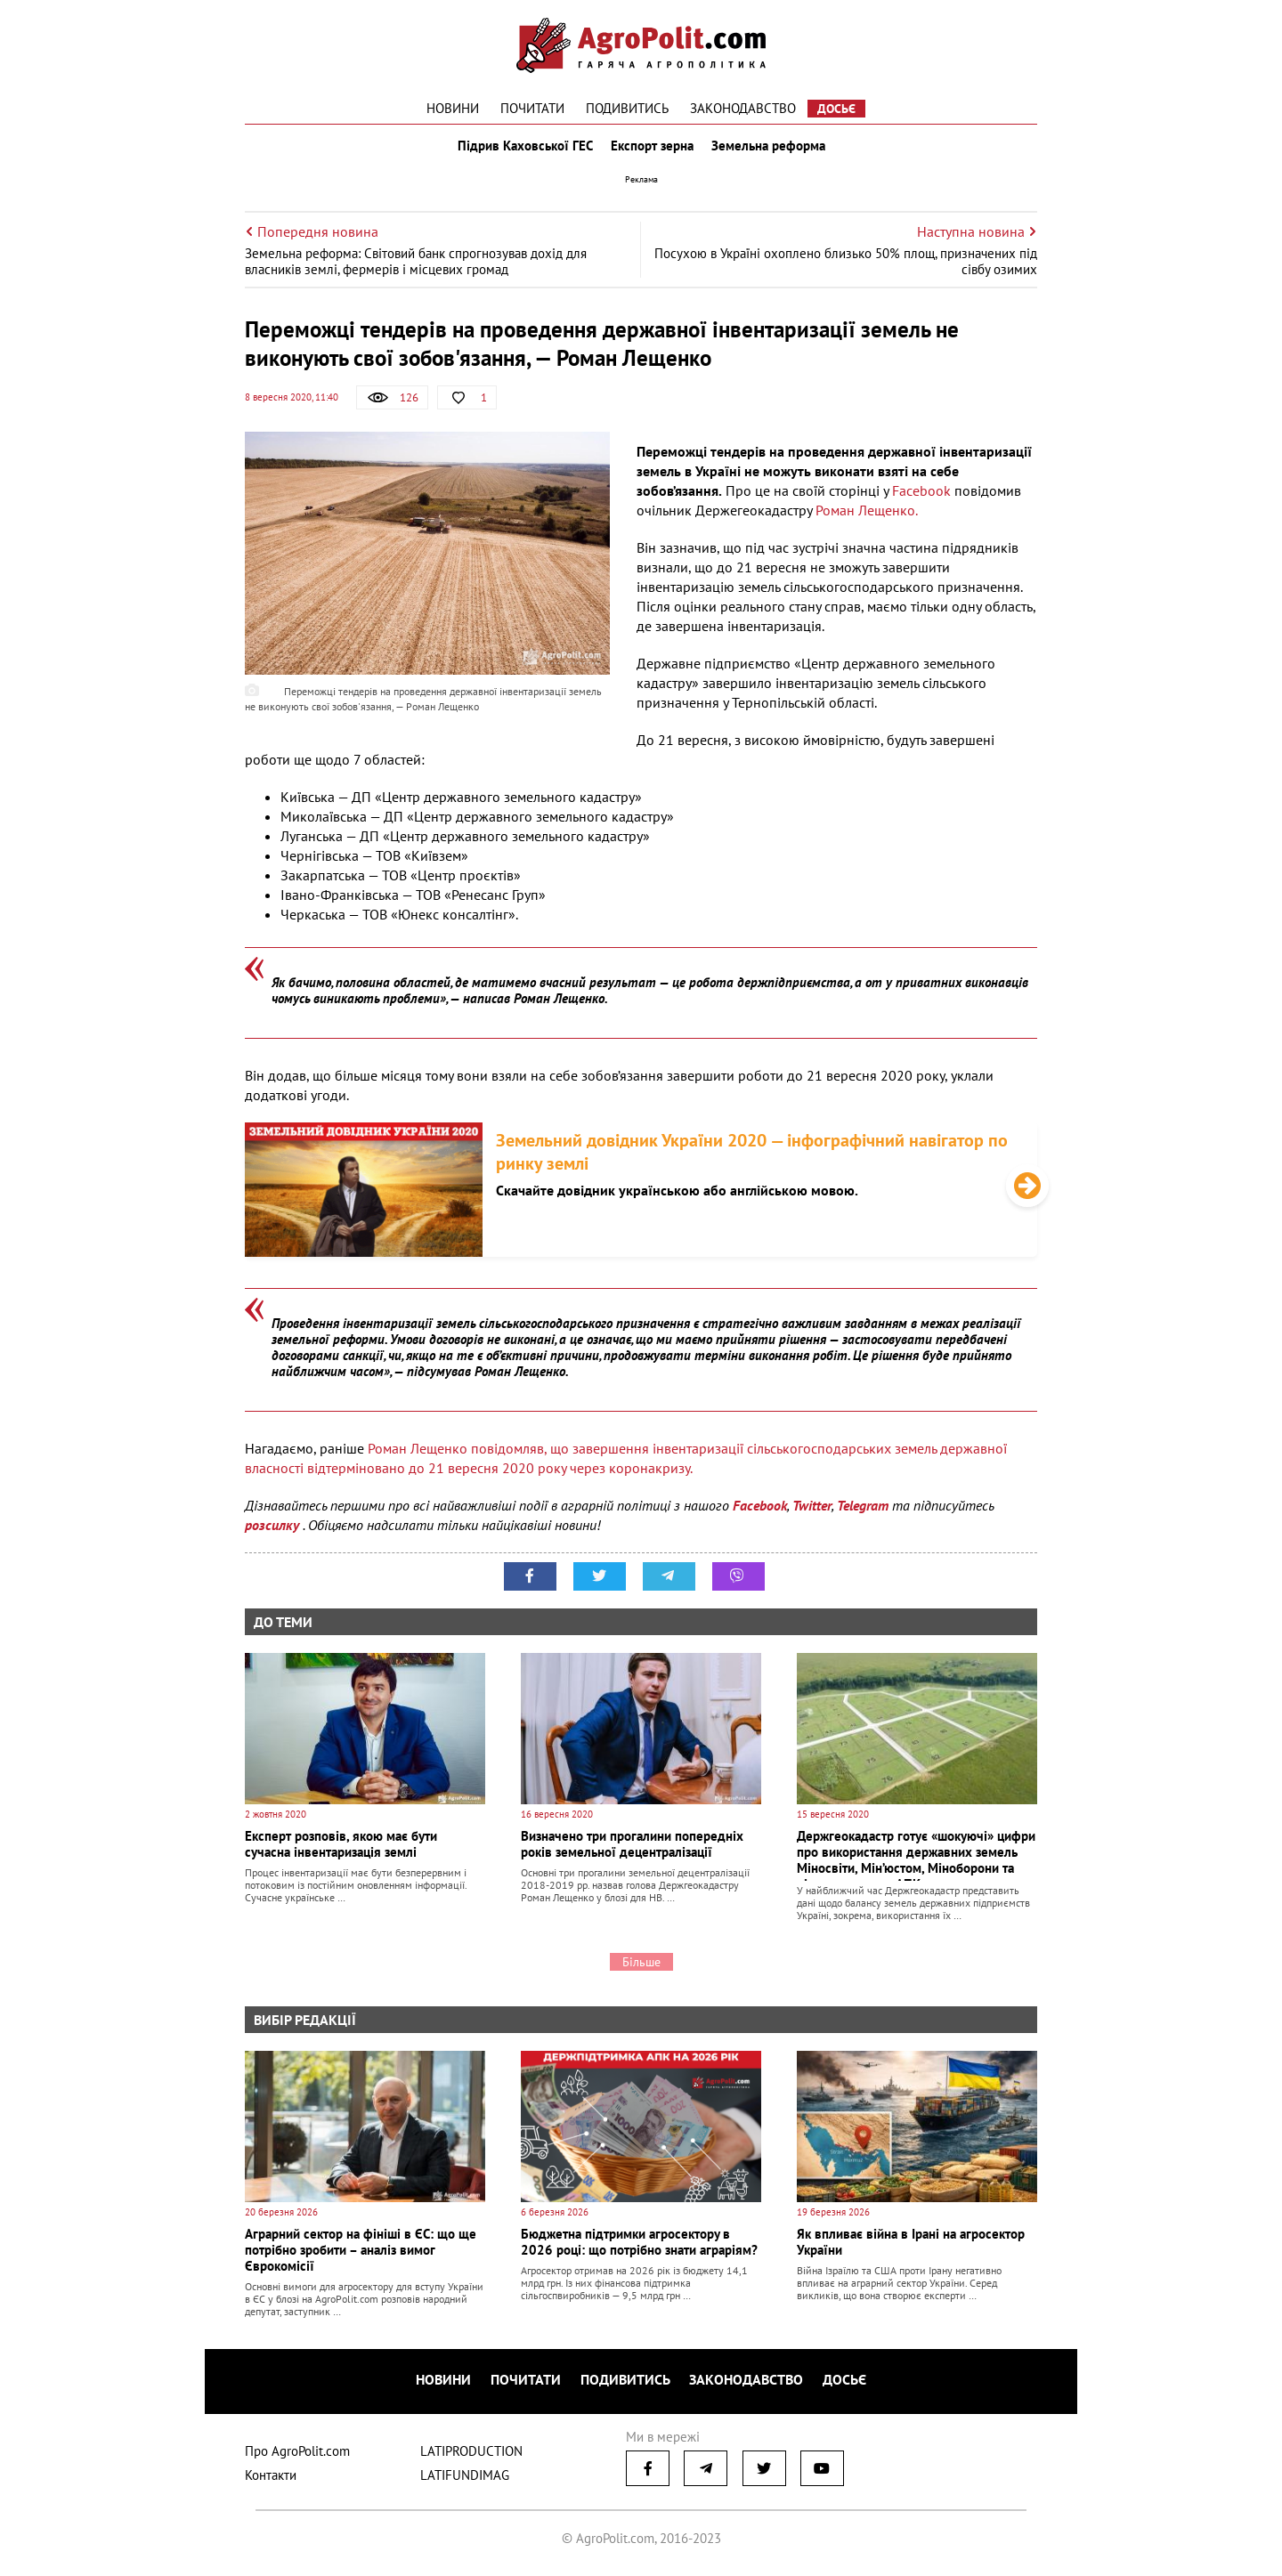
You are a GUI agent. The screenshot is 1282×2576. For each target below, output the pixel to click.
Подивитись (627, 108)
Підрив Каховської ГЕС (521, 150)
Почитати (532, 108)
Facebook (921, 498)
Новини (452, 108)
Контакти (270, 2478)
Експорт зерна (652, 150)
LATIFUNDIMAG (464, 2478)
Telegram (862, 1514)
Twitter (812, 1514)
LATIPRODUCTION (471, 2454)
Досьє (836, 109)
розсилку (274, 1534)
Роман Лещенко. (866, 518)
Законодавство (743, 108)
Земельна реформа (772, 150)
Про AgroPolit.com (297, 2454)
